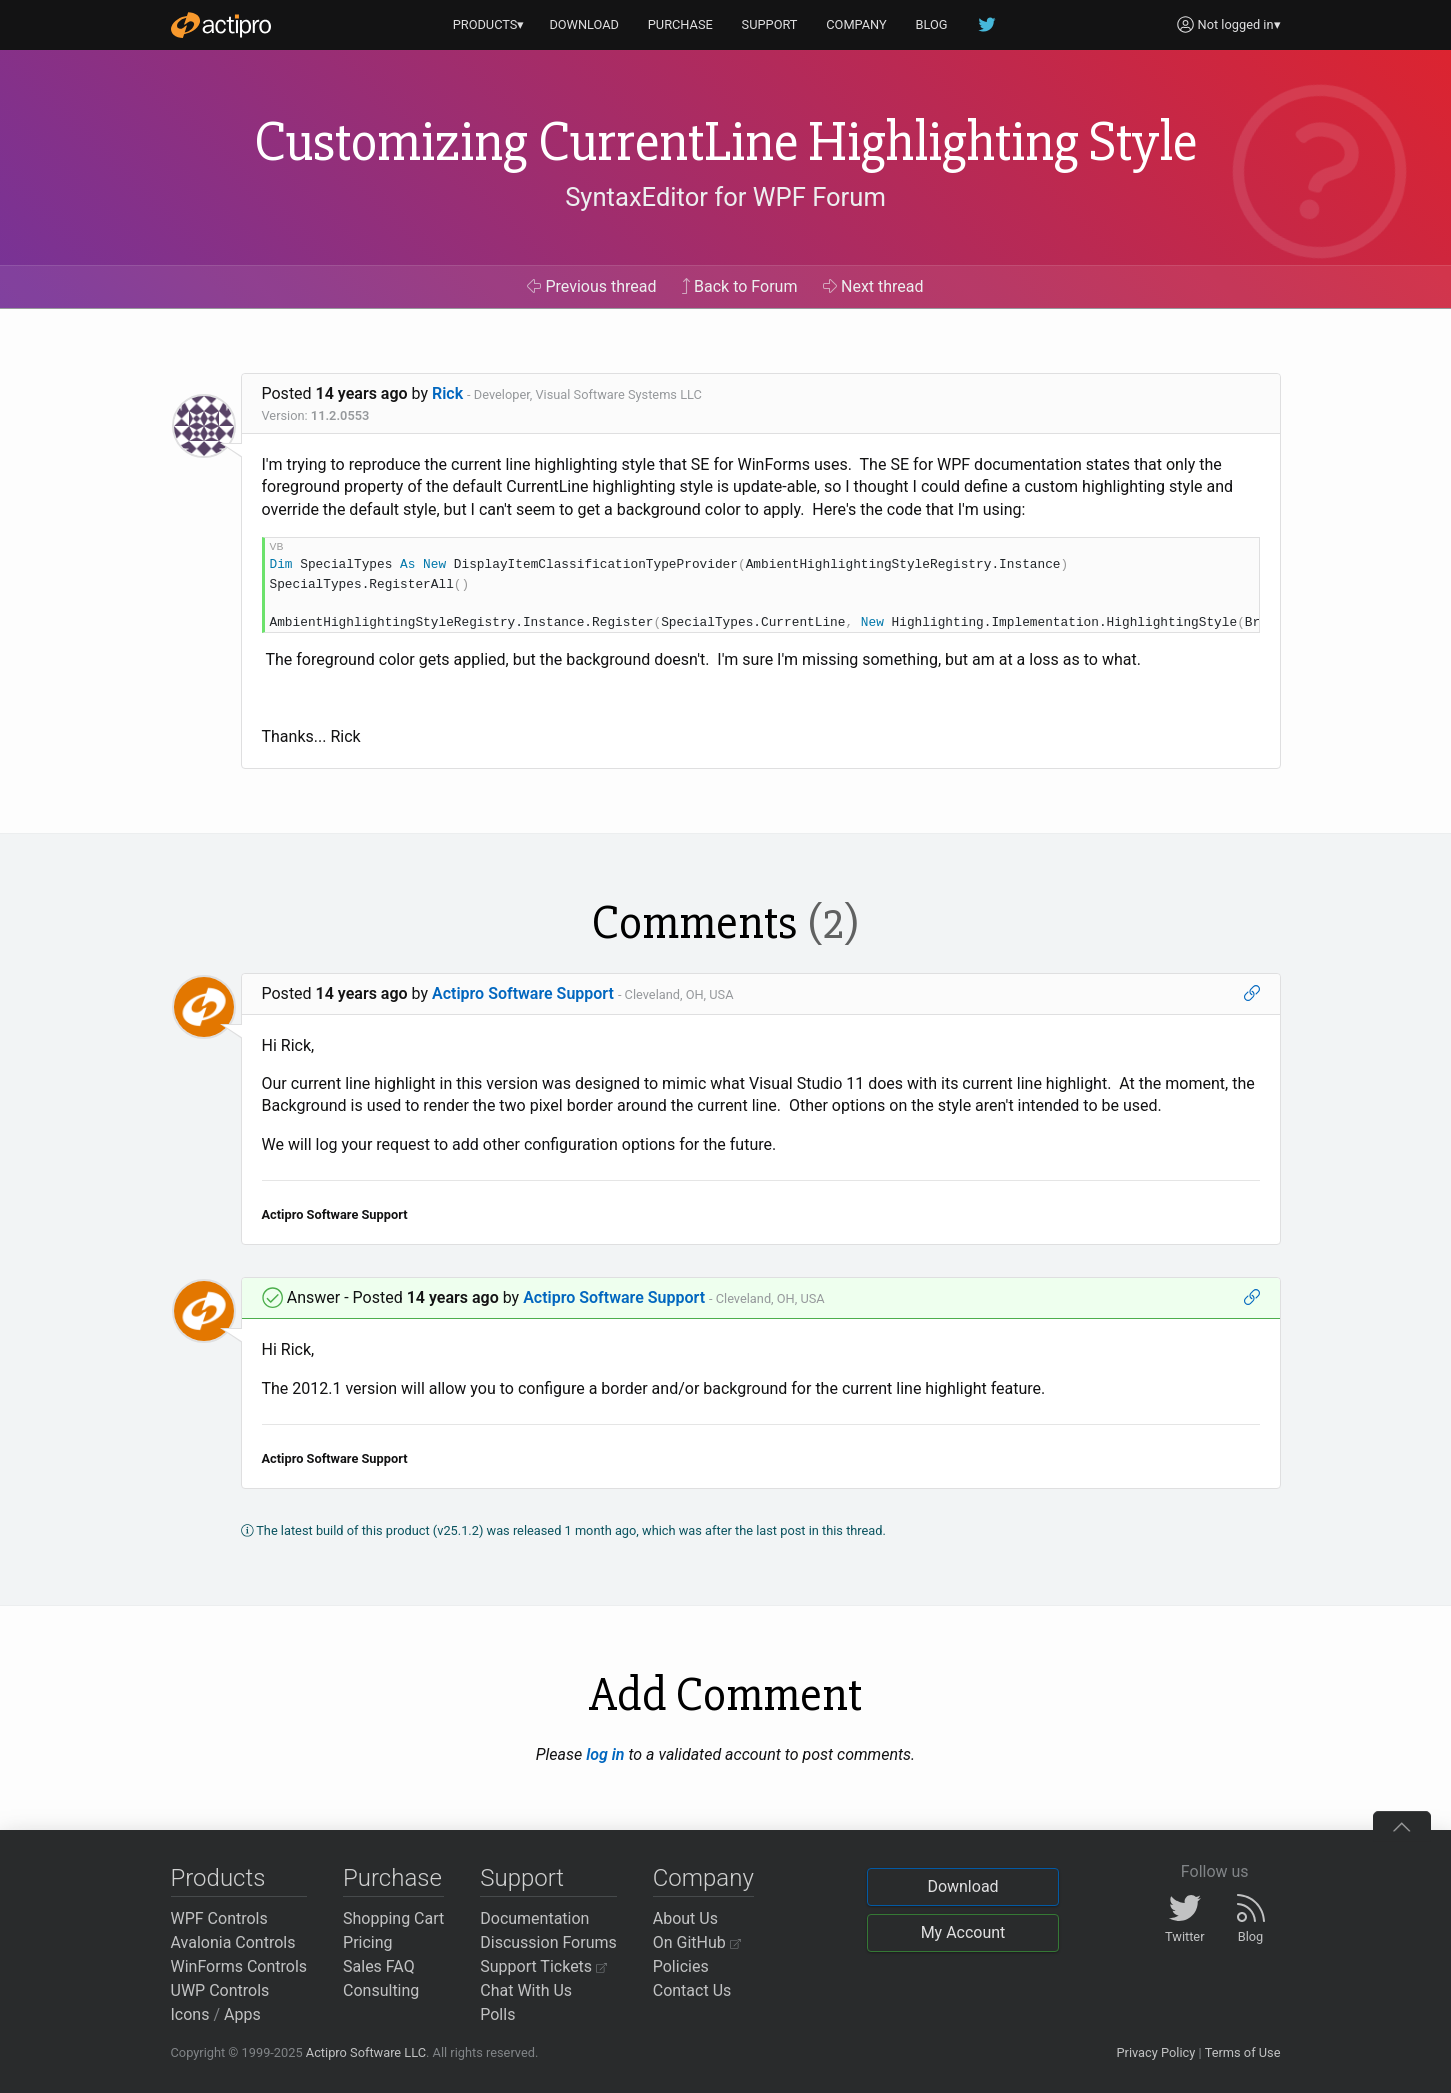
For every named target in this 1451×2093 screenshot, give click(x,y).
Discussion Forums (548, 1942)
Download (962, 1886)
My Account (963, 1932)
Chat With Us (526, 1990)
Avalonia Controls (233, 1942)
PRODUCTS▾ (489, 24)
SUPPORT (770, 24)
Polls (497, 2014)
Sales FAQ (379, 1966)
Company (703, 1878)
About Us (685, 1918)
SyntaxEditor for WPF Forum (725, 197)
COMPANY (856, 24)
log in (605, 1754)
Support (522, 1878)
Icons (190, 2014)
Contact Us (692, 1990)
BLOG (932, 24)
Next (873, 286)
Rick (447, 393)
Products (218, 1878)
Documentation (534, 1918)
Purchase (392, 1878)
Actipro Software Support (523, 993)
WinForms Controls (239, 1966)
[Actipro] (221, 25)
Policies (681, 1966)
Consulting (381, 1990)
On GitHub (697, 1942)
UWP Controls (220, 1990)
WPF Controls (219, 1918)
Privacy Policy (1155, 2052)
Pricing (368, 1942)
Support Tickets (543, 1966)
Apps (242, 2014)
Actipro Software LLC (366, 2052)
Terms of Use (1243, 2052)
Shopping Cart (393, 1918)
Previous (591, 286)
